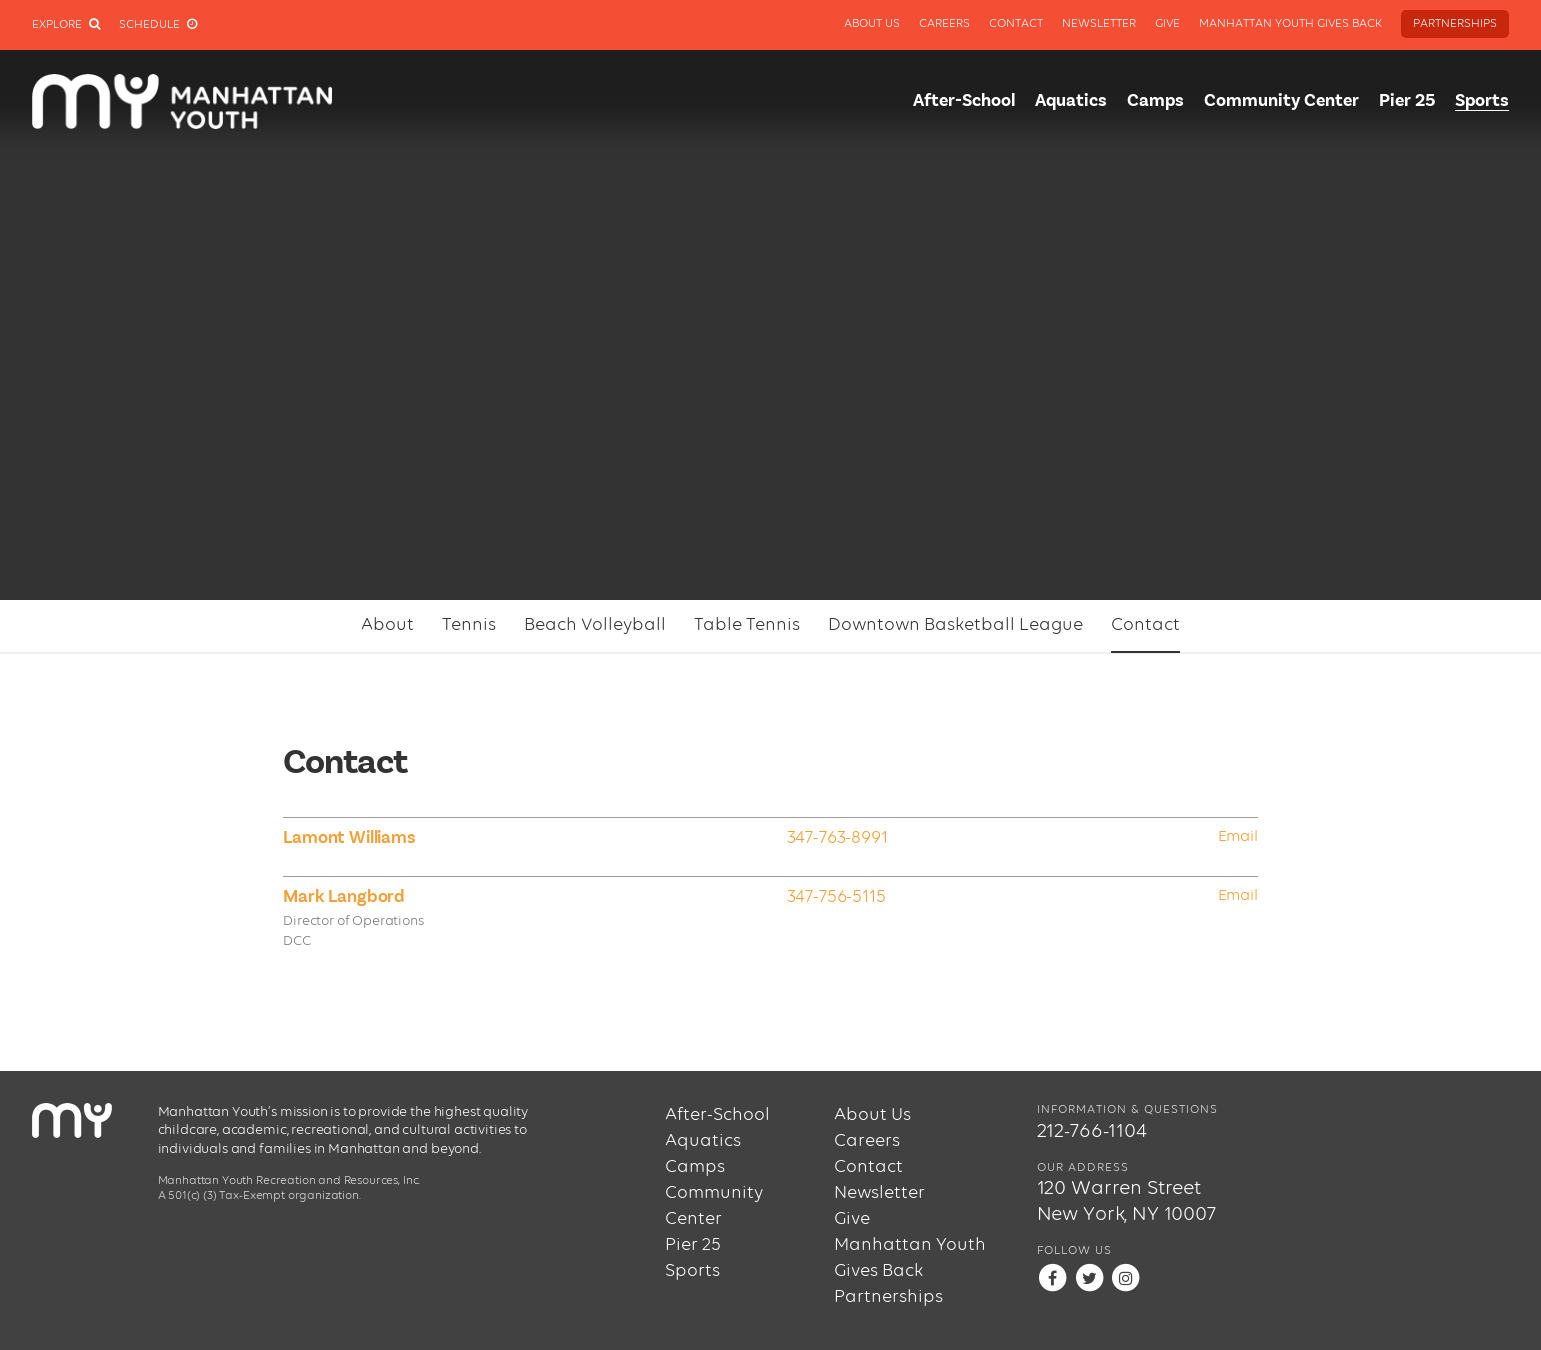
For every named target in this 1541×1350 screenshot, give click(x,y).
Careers (944, 24)
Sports (1482, 101)
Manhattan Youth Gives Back (1290, 24)
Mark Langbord (344, 897)
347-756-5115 (836, 897)
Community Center (1281, 101)
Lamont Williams (349, 838)
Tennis (469, 625)
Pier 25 (1407, 101)
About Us (872, 24)
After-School (964, 101)
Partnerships (1455, 24)
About (387, 625)
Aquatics (1071, 101)
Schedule (158, 25)
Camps (1155, 101)
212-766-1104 (1092, 1132)
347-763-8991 (837, 838)
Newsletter (1099, 24)
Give (1167, 24)
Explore (66, 25)
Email (1238, 837)
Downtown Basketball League (955, 625)
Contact (1016, 24)
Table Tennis (747, 625)
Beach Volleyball (595, 625)
